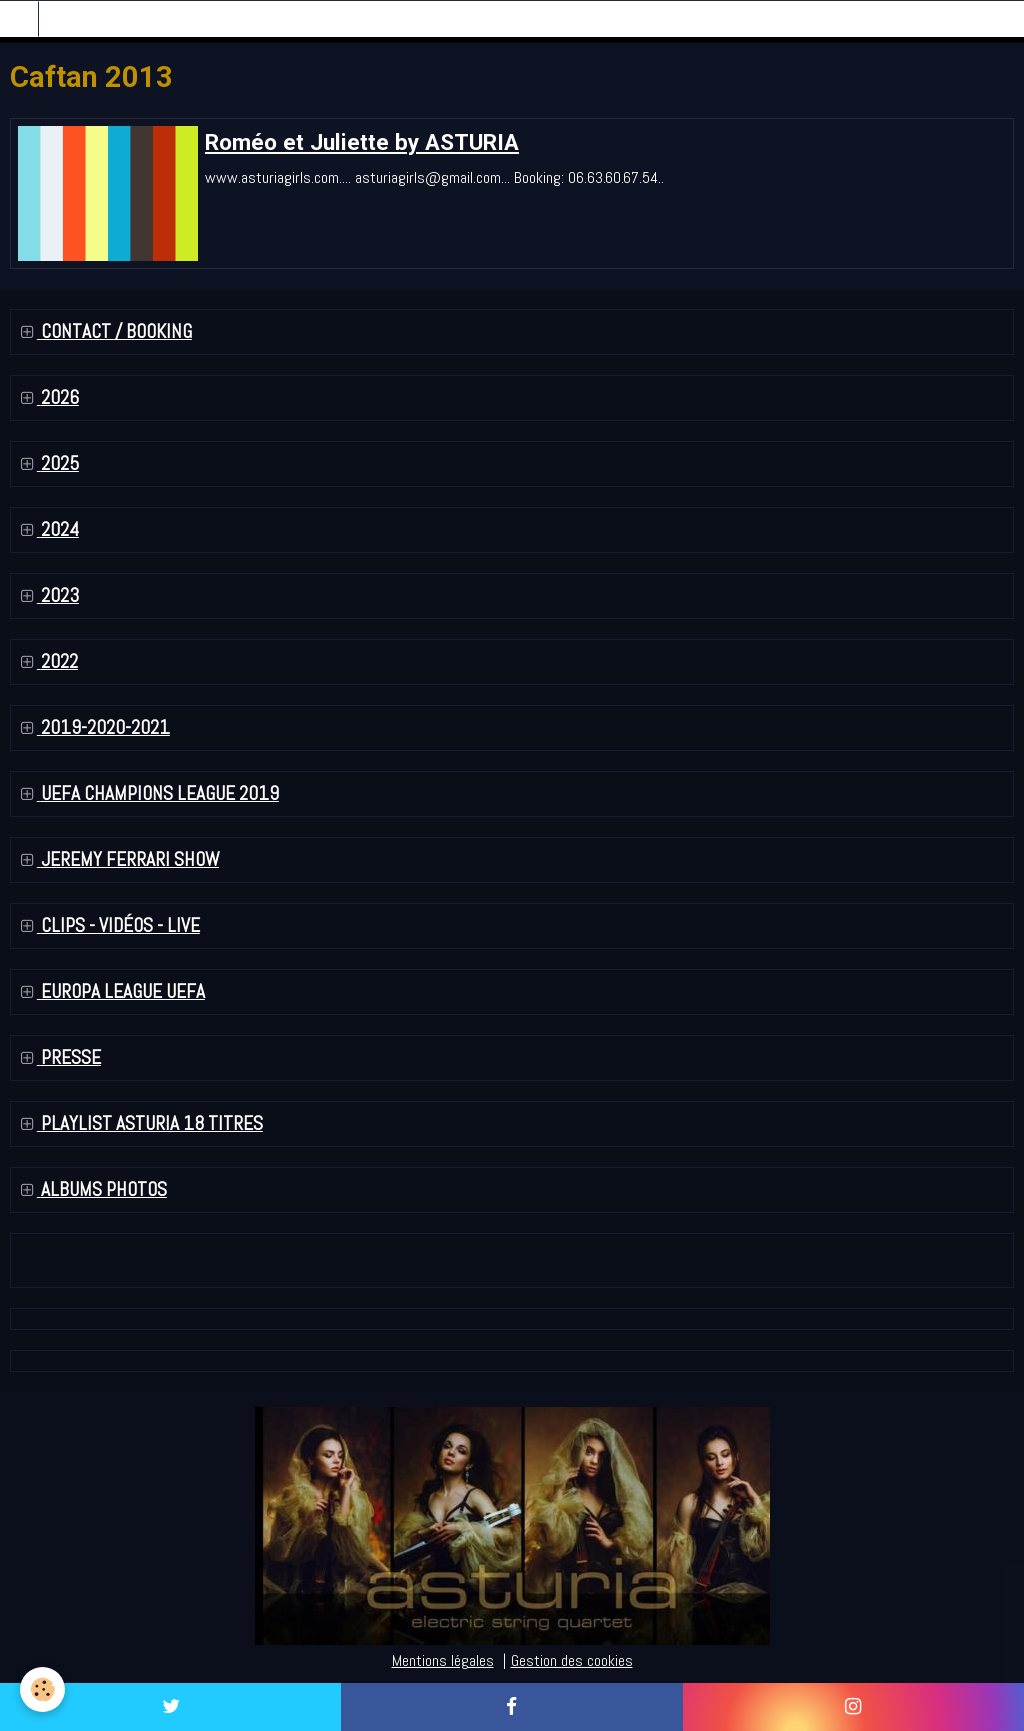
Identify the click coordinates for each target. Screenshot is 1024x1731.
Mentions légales (443, 1660)
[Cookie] (42, 1689)
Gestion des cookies (572, 1660)
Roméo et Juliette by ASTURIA (362, 142)
